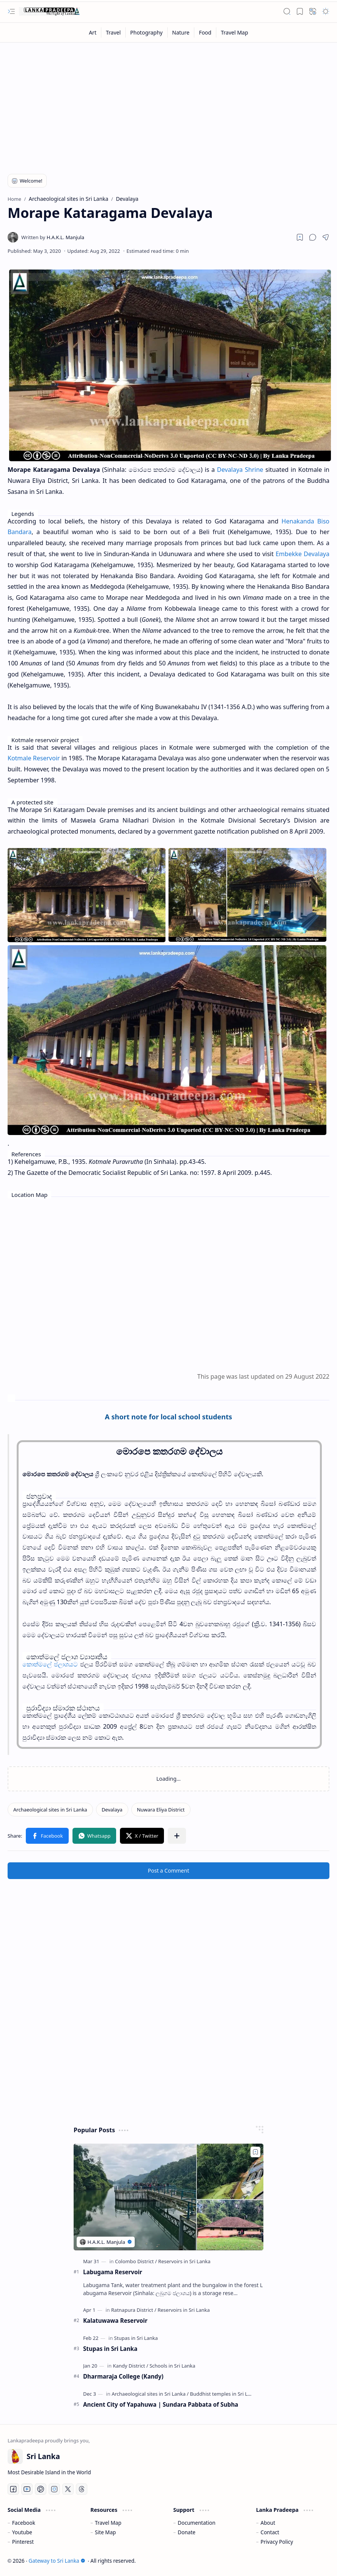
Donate (186, 2532)
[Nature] (181, 32)
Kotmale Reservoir (34, 758)
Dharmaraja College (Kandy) (123, 2376)
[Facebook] (13, 2489)
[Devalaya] (112, 1809)
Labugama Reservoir (112, 2272)
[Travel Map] (234, 32)
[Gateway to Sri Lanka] (49, 11)
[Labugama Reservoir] (168, 2197)
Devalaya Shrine (240, 469)
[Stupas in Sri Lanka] (136, 2338)
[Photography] (146, 32)
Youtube (22, 2532)
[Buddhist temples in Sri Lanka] (224, 2393)
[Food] (205, 32)
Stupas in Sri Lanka (110, 2348)
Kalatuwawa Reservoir (115, 2320)
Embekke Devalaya (302, 554)
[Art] (92, 32)
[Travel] (113, 32)
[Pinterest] (40, 2489)
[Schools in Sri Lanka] (172, 2365)
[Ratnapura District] (133, 2309)
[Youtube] (27, 2489)
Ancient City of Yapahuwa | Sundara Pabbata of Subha (160, 2404)
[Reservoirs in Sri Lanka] (184, 2261)
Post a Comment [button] (168, 1870)
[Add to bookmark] (255, 2152)
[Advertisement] (168, 103)
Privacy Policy (277, 2541)
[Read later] (300, 237)
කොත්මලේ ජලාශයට (50, 1664)
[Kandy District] (130, 2365)
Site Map (105, 2532)
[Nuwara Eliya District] (161, 1809)
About (268, 2522)
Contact (270, 2532)
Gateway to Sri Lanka (56, 2560)
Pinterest (23, 2541)
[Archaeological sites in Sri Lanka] (50, 1809)
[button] (11, 11)
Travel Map (108, 2522)
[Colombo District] (136, 2261)
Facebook (23, 2522)
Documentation (196, 2522)
